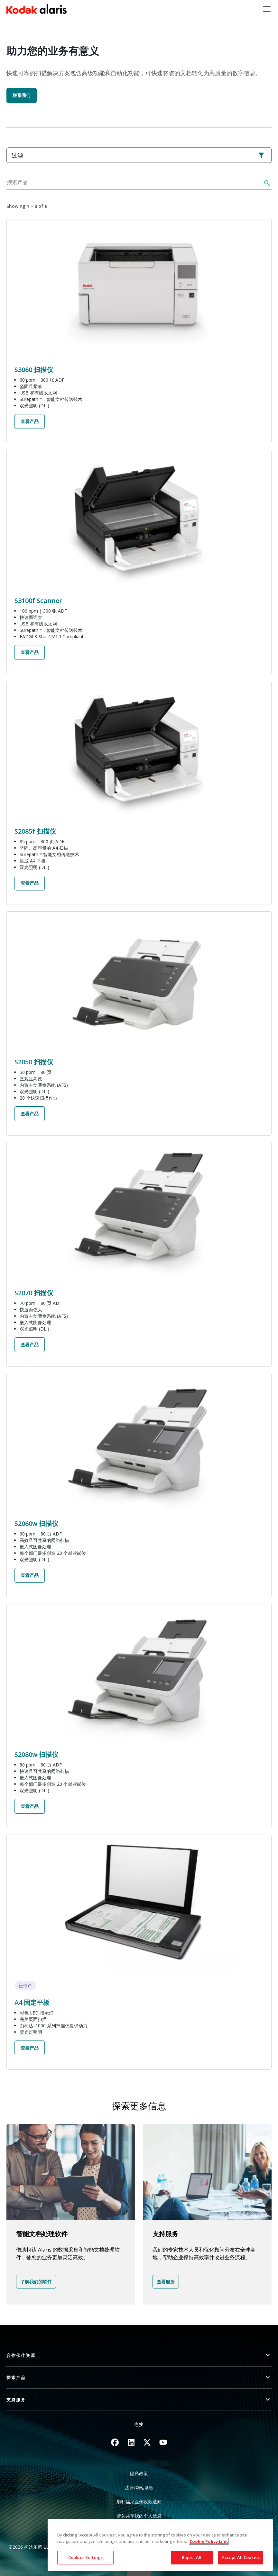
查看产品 (30, 421)
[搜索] (266, 184)
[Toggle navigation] (267, 9)
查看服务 (166, 2282)
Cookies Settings (85, 2557)
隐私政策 (139, 2473)
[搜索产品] (133, 184)
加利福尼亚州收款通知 (139, 2502)
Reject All (191, 2557)
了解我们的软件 (36, 2282)
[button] (139, 2355)
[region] (160, 2545)
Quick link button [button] (139, 2571)
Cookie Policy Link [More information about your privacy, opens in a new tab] (209, 2541)
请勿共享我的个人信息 (139, 2516)
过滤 (138, 155)
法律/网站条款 (139, 2487)
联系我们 (22, 95)
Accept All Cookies (241, 2557)
